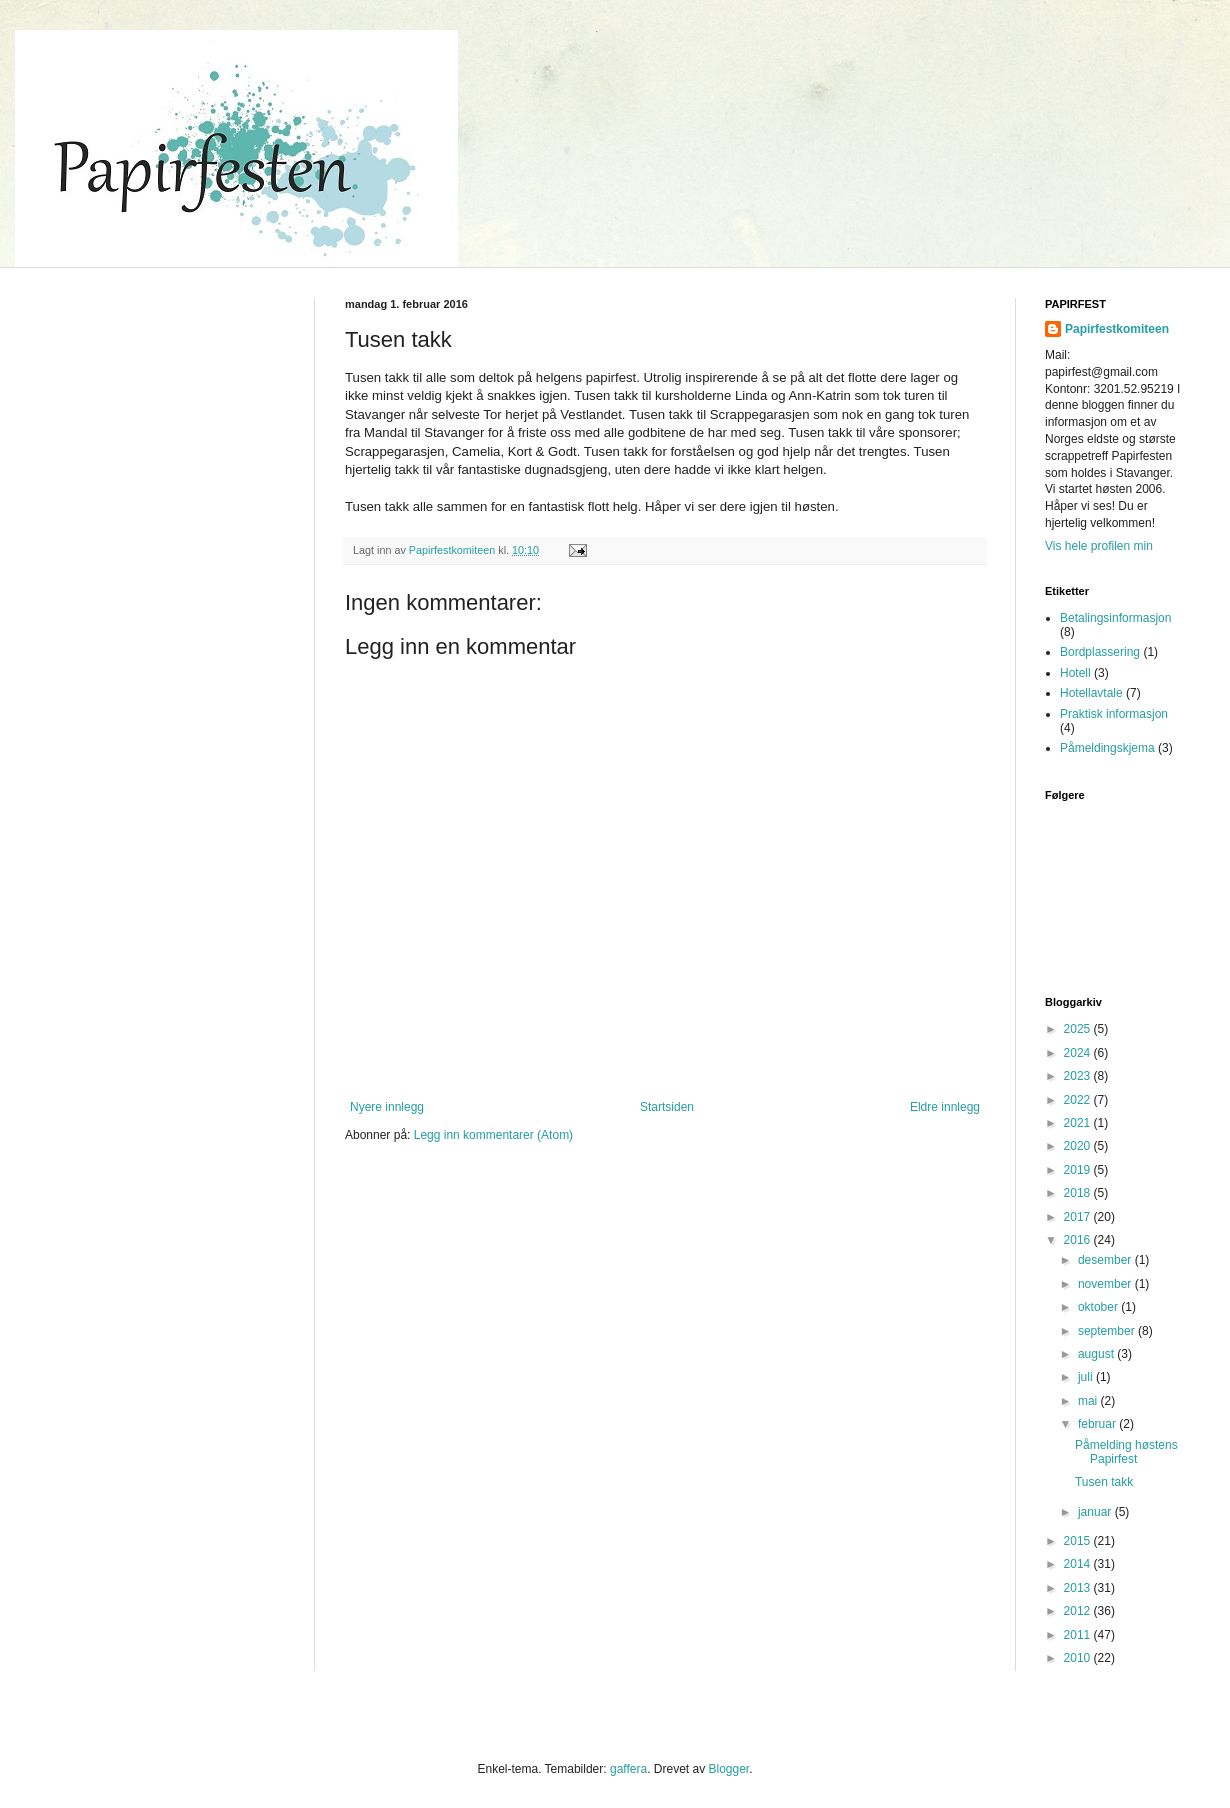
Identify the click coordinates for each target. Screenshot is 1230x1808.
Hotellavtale (1091, 693)
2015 (1079, 1541)
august (1097, 1354)
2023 (1079, 1076)
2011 (1079, 1635)
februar (1098, 1424)
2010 (1079, 1658)
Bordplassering (1100, 652)
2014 (1079, 1564)
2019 (1079, 1170)
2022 (1079, 1100)
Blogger (728, 1769)
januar (1096, 1512)
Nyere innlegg (387, 1107)
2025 (1079, 1029)
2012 (1079, 1611)
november (1106, 1284)
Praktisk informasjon (1114, 714)
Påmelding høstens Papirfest (1126, 1452)
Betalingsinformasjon (1115, 618)
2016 (1079, 1240)
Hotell (1075, 673)
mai (1089, 1401)
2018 (1079, 1193)
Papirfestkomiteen (1117, 329)
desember (1106, 1260)
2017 (1079, 1217)
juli (1087, 1377)
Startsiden (667, 1107)
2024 (1079, 1053)
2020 (1079, 1146)
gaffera (628, 1769)
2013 (1079, 1588)
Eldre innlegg (945, 1107)
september (1108, 1331)
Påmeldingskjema (1107, 748)
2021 (1079, 1123)
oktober (1099, 1307)
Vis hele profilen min (1099, 546)
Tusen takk (1104, 1482)
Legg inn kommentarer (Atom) (493, 1135)
